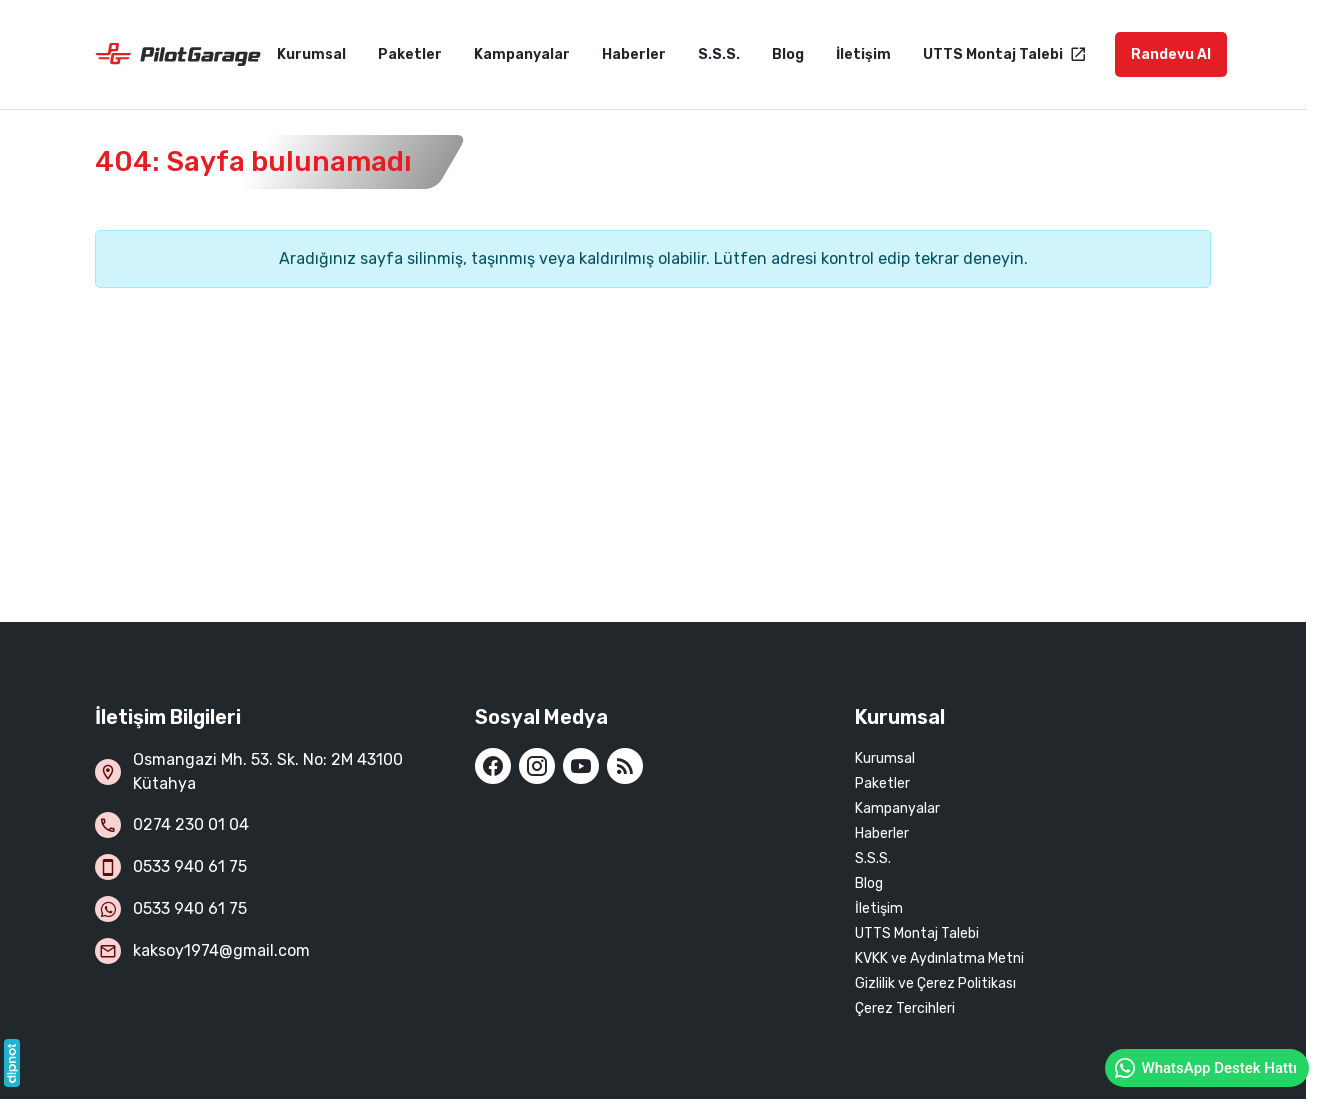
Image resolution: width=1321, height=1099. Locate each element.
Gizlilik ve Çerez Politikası (935, 983)
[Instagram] (537, 766)
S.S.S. (873, 858)
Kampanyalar (897, 808)
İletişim (879, 908)
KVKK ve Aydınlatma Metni (939, 958)
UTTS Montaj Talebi (917, 933)
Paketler (882, 783)
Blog (869, 883)
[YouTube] (581, 766)
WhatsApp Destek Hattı (1205, 1068)
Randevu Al (1171, 54)
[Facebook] (493, 766)
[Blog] (625, 766)
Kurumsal (885, 758)
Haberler (882, 833)
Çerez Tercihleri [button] (905, 1008)
